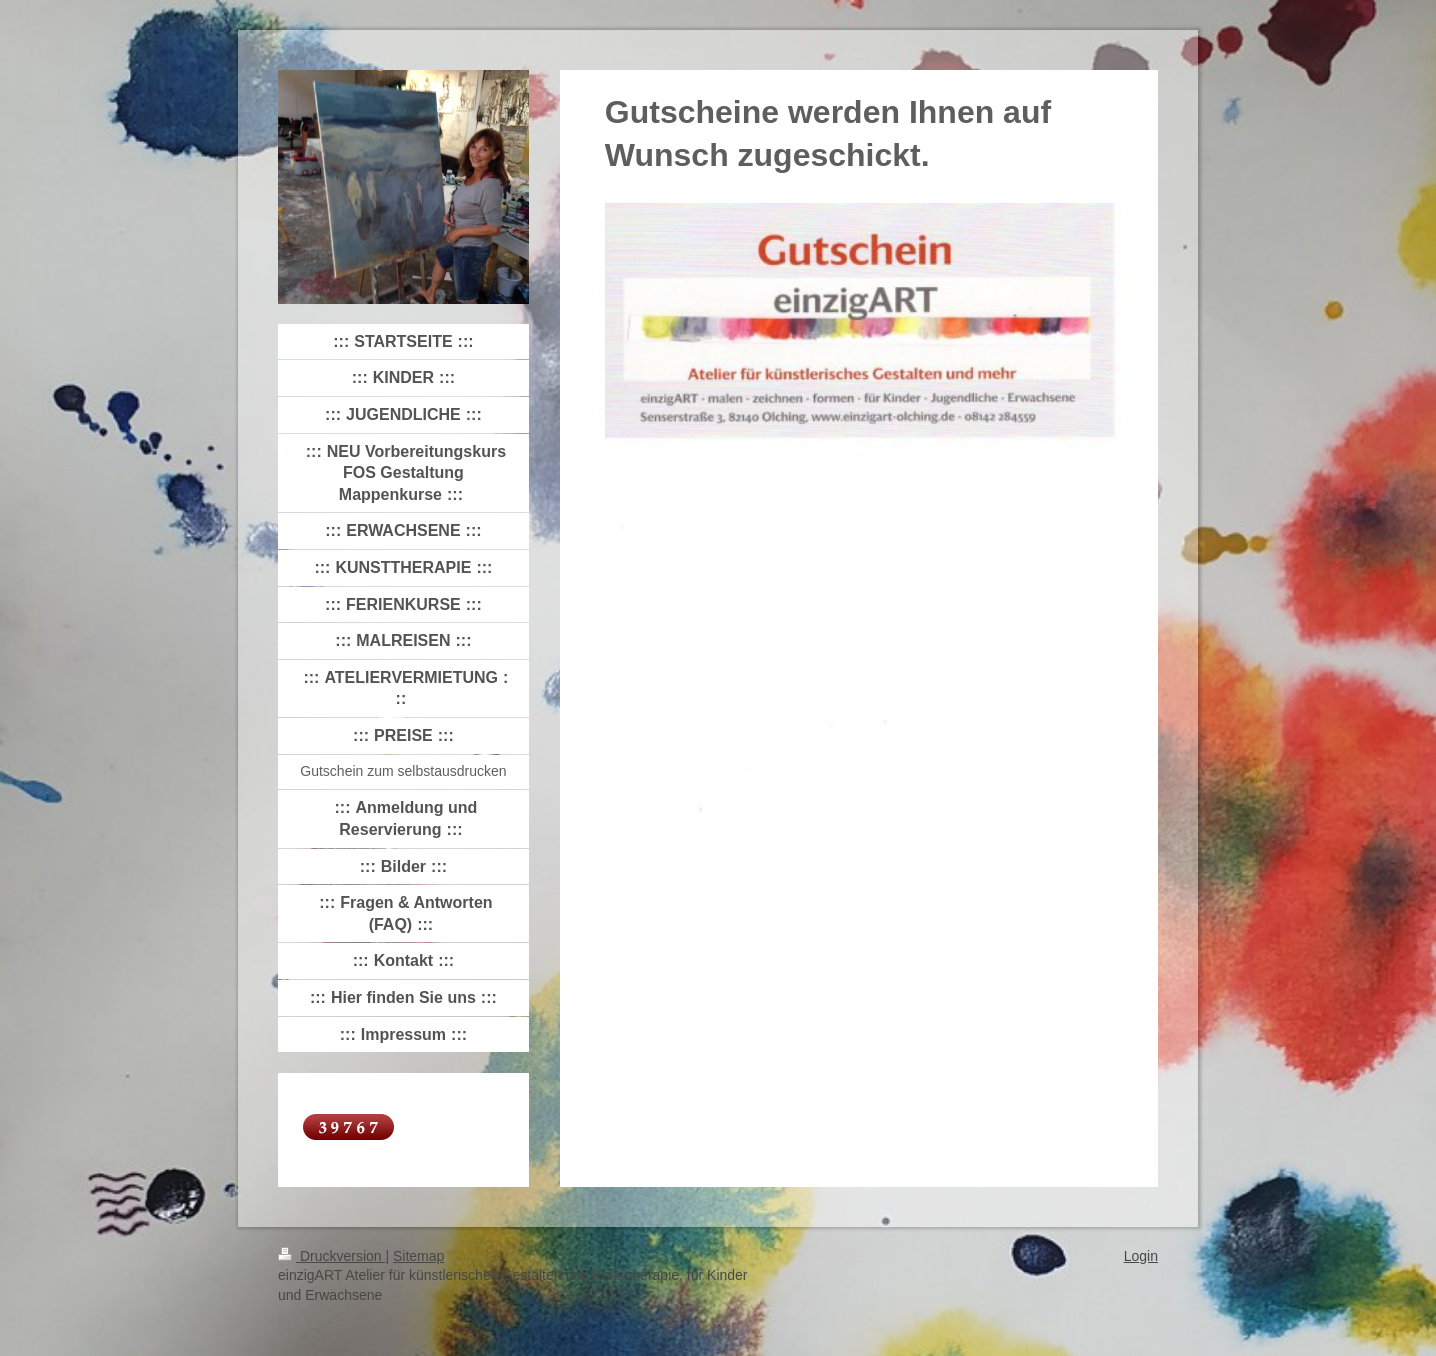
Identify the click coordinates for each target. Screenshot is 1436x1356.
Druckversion (331, 1256)
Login (1141, 1256)
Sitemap (418, 1256)
